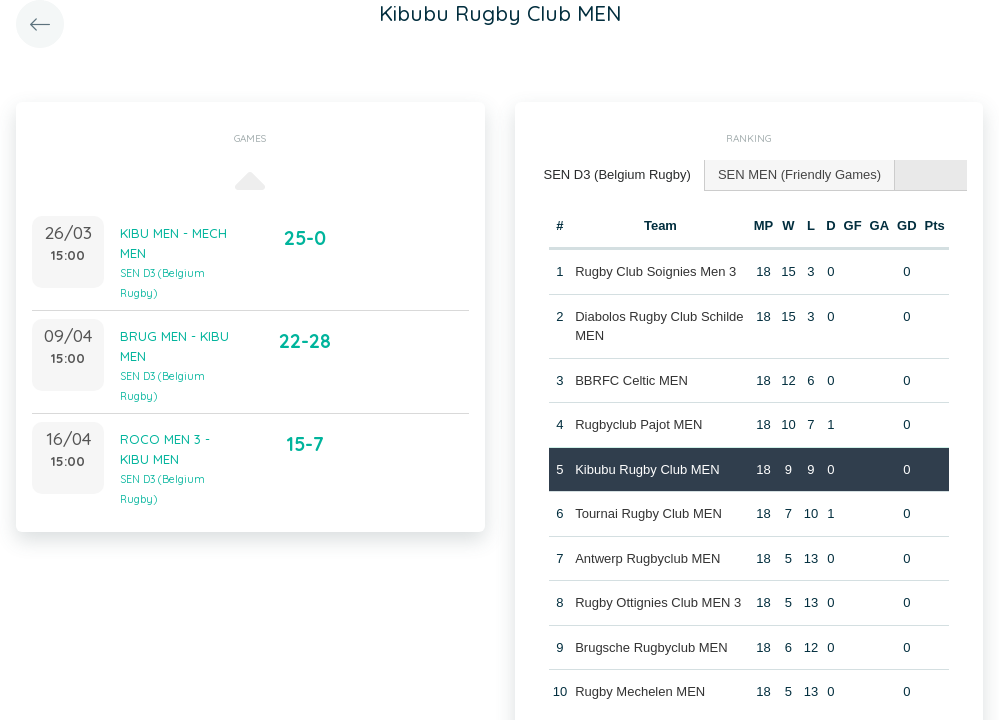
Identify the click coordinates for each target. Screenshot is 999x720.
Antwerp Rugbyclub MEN (647, 558)
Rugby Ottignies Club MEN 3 (658, 602)
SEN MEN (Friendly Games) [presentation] (799, 174)
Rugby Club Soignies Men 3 (655, 271)
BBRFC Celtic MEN (631, 380)
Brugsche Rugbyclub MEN (651, 647)
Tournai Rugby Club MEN (648, 513)
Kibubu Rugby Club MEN (647, 469)
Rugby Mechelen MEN (640, 691)
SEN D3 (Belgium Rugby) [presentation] (617, 174)
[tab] (618, 175)
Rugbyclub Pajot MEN (638, 424)
